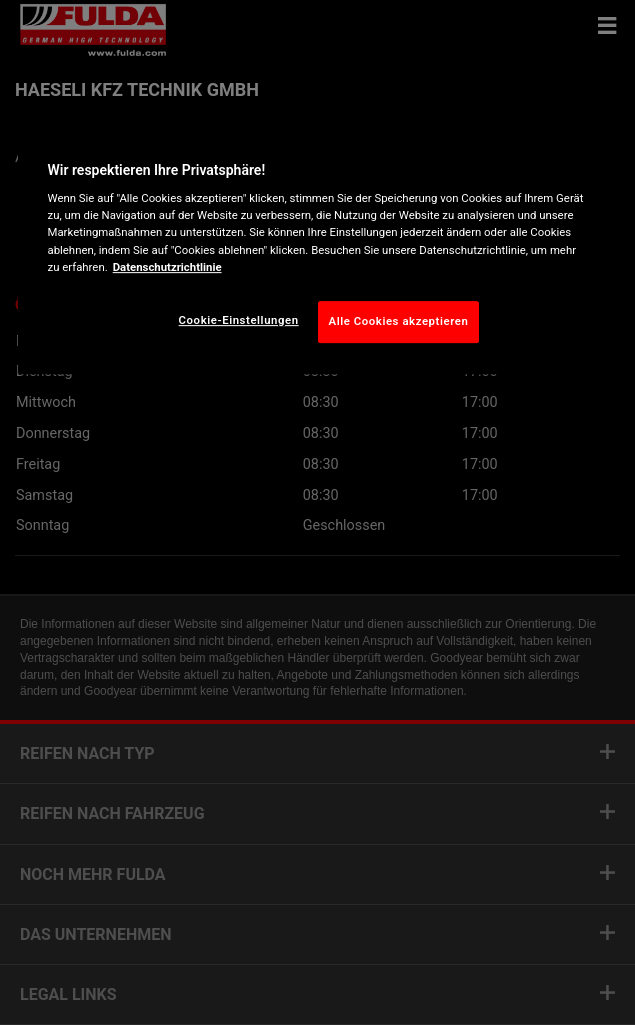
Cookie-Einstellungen (239, 320)
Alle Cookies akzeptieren (399, 321)
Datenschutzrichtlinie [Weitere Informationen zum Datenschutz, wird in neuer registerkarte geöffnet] (167, 267)
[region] (318, 247)
